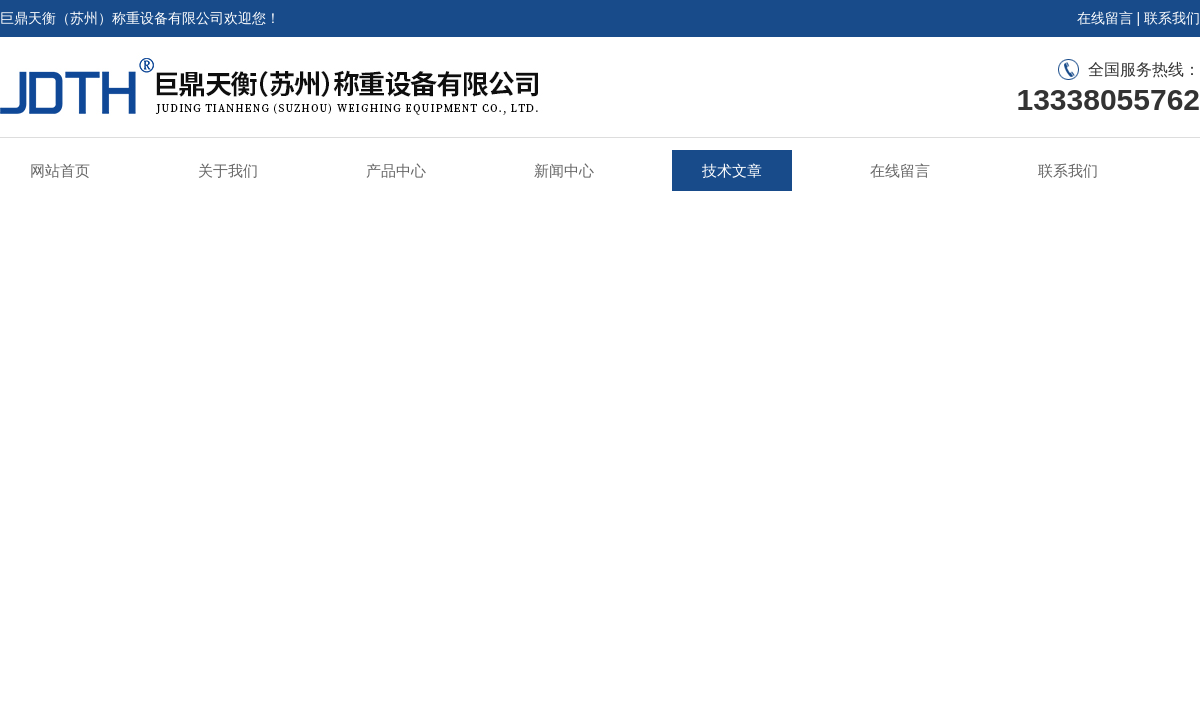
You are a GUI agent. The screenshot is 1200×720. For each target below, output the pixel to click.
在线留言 (1105, 18)
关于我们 (228, 170)
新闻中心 (564, 170)
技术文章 (732, 170)
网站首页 (60, 170)
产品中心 (396, 170)
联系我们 (1172, 18)
